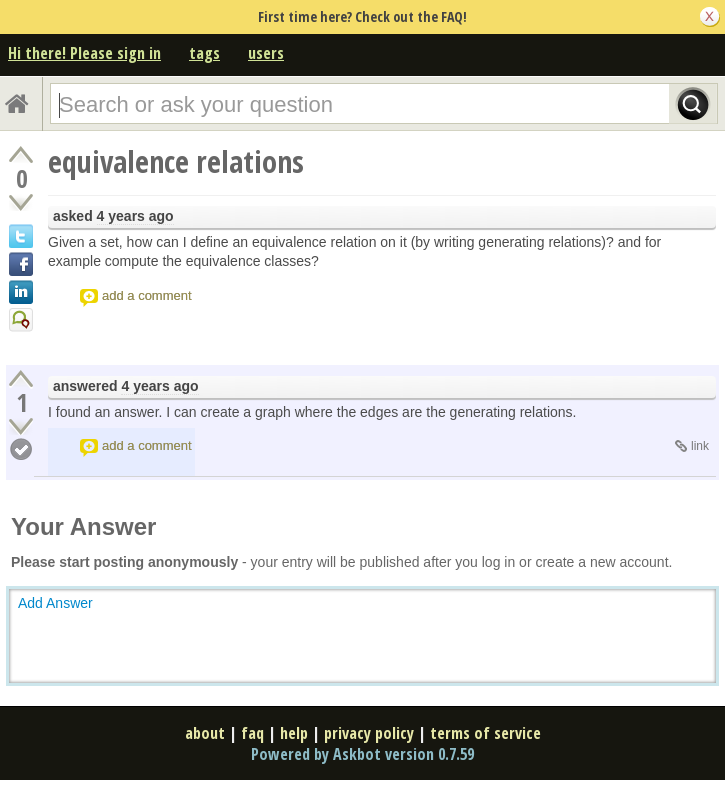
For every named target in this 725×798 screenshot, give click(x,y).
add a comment (147, 295)
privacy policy (369, 733)
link (700, 446)
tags (204, 53)
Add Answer (55, 603)
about (205, 733)
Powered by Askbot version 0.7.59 (362, 754)
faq (252, 733)
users (266, 53)
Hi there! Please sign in (84, 53)
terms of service (485, 733)
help (294, 733)
